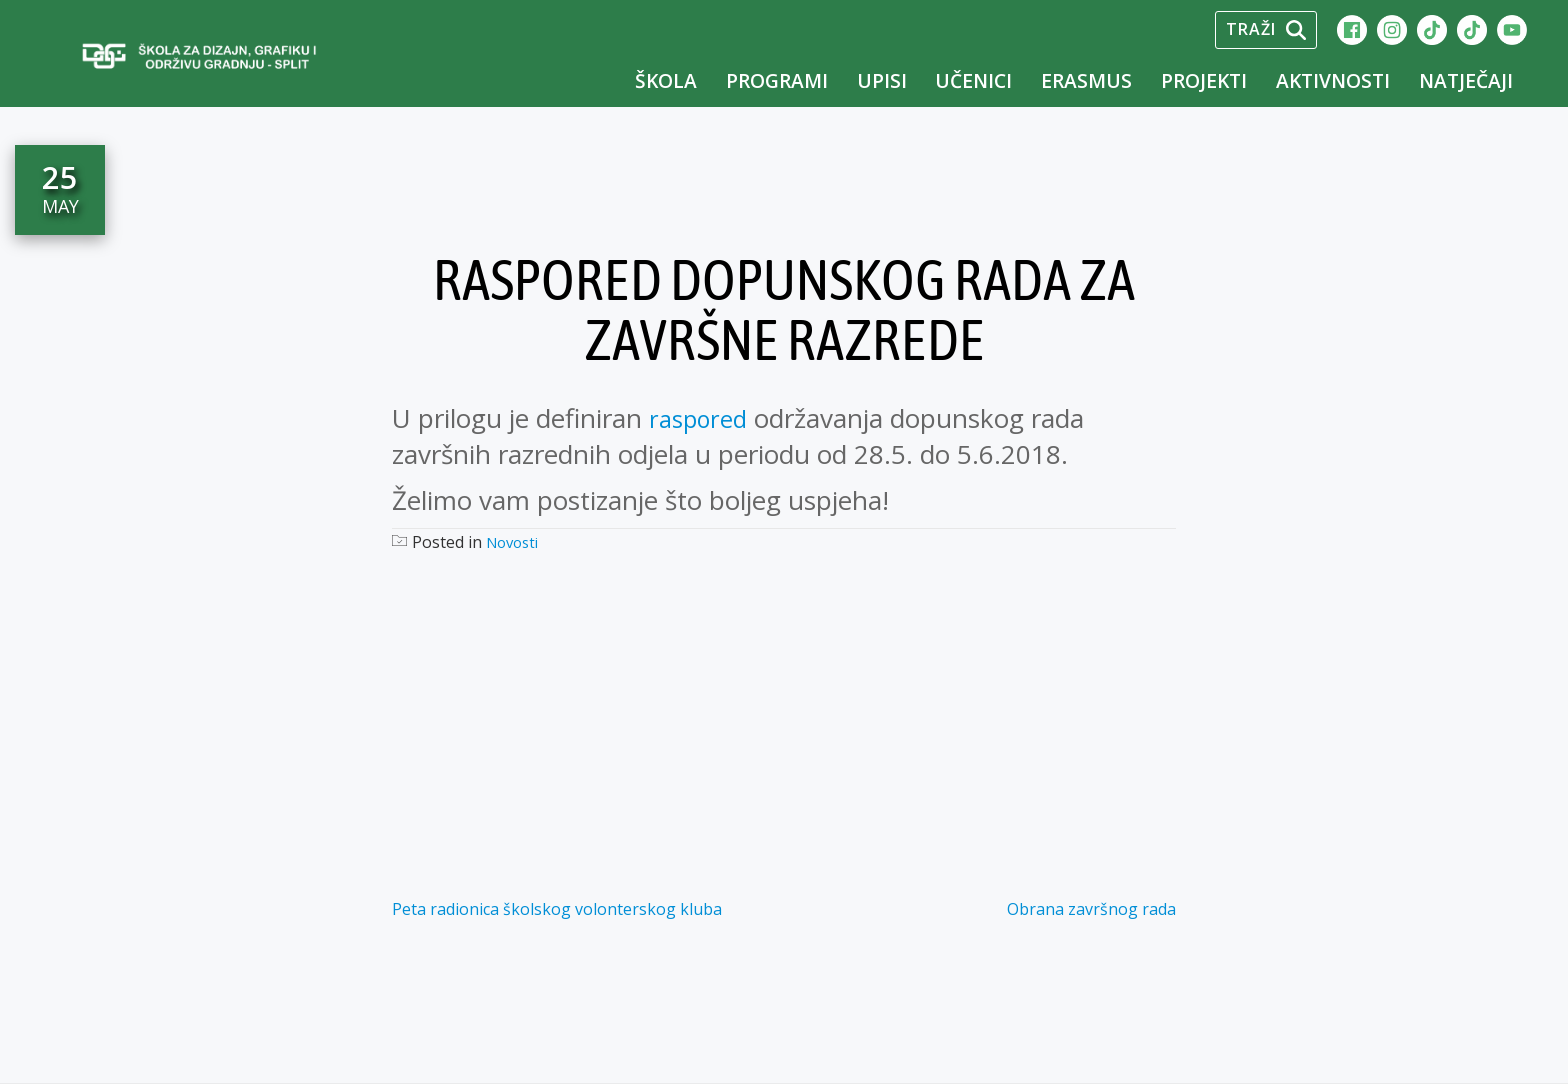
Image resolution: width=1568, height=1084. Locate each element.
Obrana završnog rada (1091, 909)
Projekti (1204, 80)
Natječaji (1466, 80)
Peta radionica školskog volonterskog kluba (557, 909)
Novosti (515, 542)
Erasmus (1086, 80)
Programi (777, 80)
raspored (702, 418)
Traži (1266, 29)
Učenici (973, 80)
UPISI (882, 80)
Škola (666, 80)
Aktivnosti (1333, 80)
